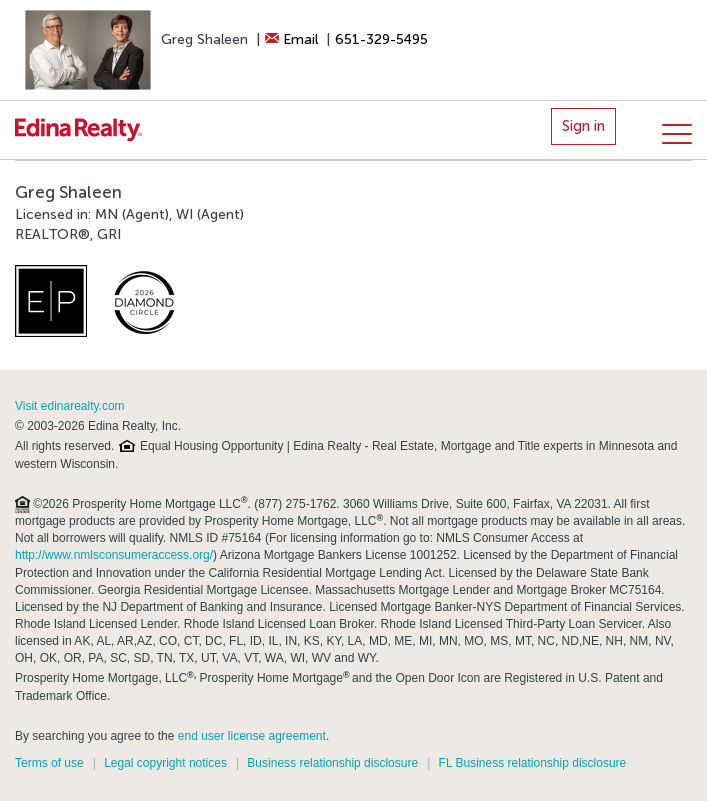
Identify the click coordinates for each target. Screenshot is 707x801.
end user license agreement (252, 736)
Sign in (583, 126)
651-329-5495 (381, 39)
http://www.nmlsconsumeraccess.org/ (114, 555)
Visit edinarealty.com (70, 406)
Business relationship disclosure (332, 763)
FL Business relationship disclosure (533, 763)
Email (291, 39)
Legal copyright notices (165, 763)
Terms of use (49, 763)
